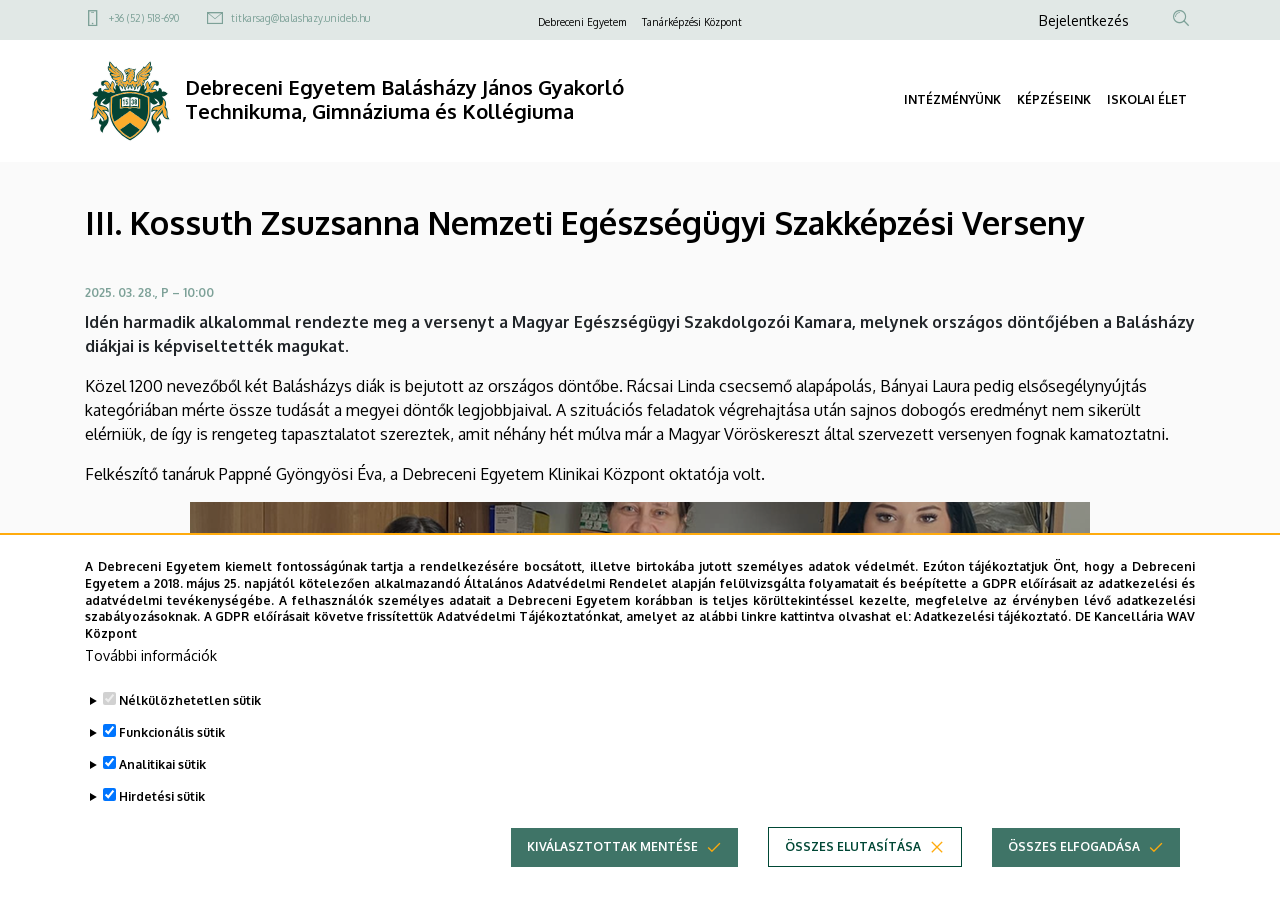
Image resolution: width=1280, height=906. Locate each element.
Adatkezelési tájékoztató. (992, 646)
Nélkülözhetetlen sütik (190, 729)
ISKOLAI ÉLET (1147, 99)
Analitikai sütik (162, 793)
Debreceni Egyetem (582, 22)
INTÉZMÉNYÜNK (952, 99)
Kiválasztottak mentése (612, 875)
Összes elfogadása (1074, 875)
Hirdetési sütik (162, 825)
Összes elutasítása (853, 875)
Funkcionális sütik (172, 761)
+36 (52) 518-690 (144, 18)
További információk (151, 684)
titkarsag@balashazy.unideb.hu (300, 18)
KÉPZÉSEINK (1054, 99)
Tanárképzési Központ (692, 22)
